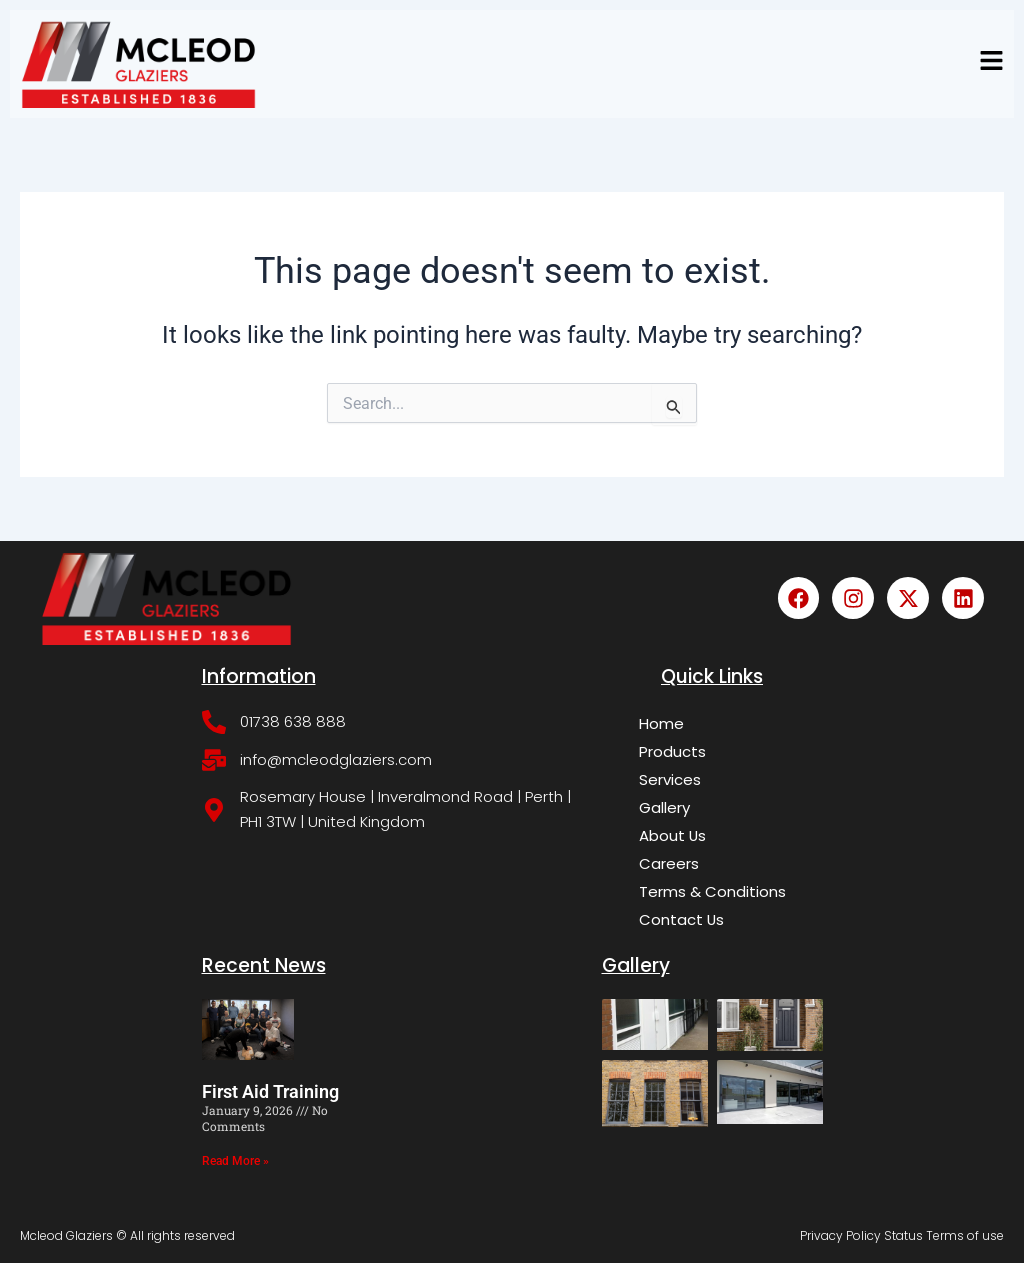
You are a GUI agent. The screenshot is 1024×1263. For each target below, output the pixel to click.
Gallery (664, 807)
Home (661, 723)
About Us (673, 835)
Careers (669, 863)
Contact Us (682, 919)
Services (670, 779)
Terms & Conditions (712, 891)
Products (672, 751)
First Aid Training (270, 1091)
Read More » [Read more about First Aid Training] (235, 1161)
